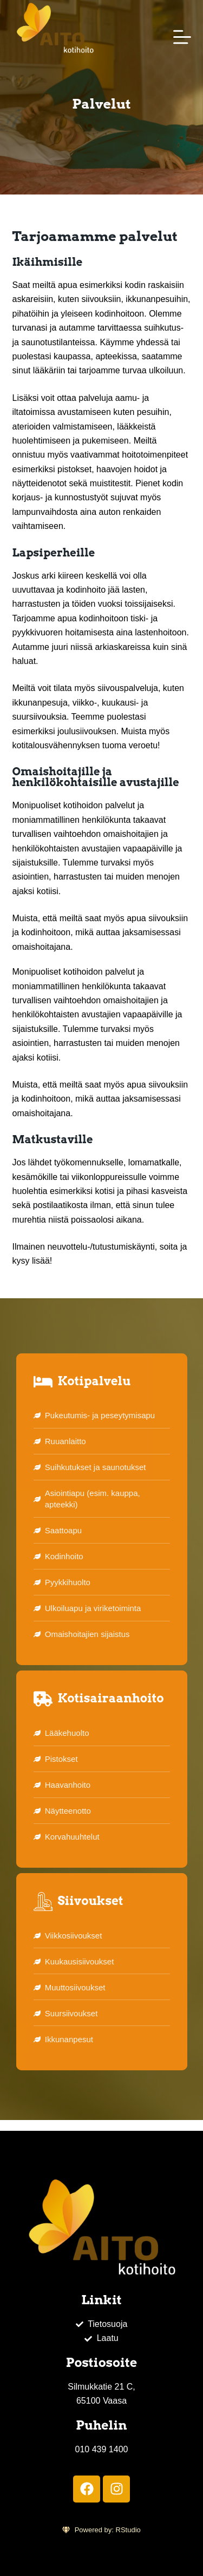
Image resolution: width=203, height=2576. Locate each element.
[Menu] (182, 37)
